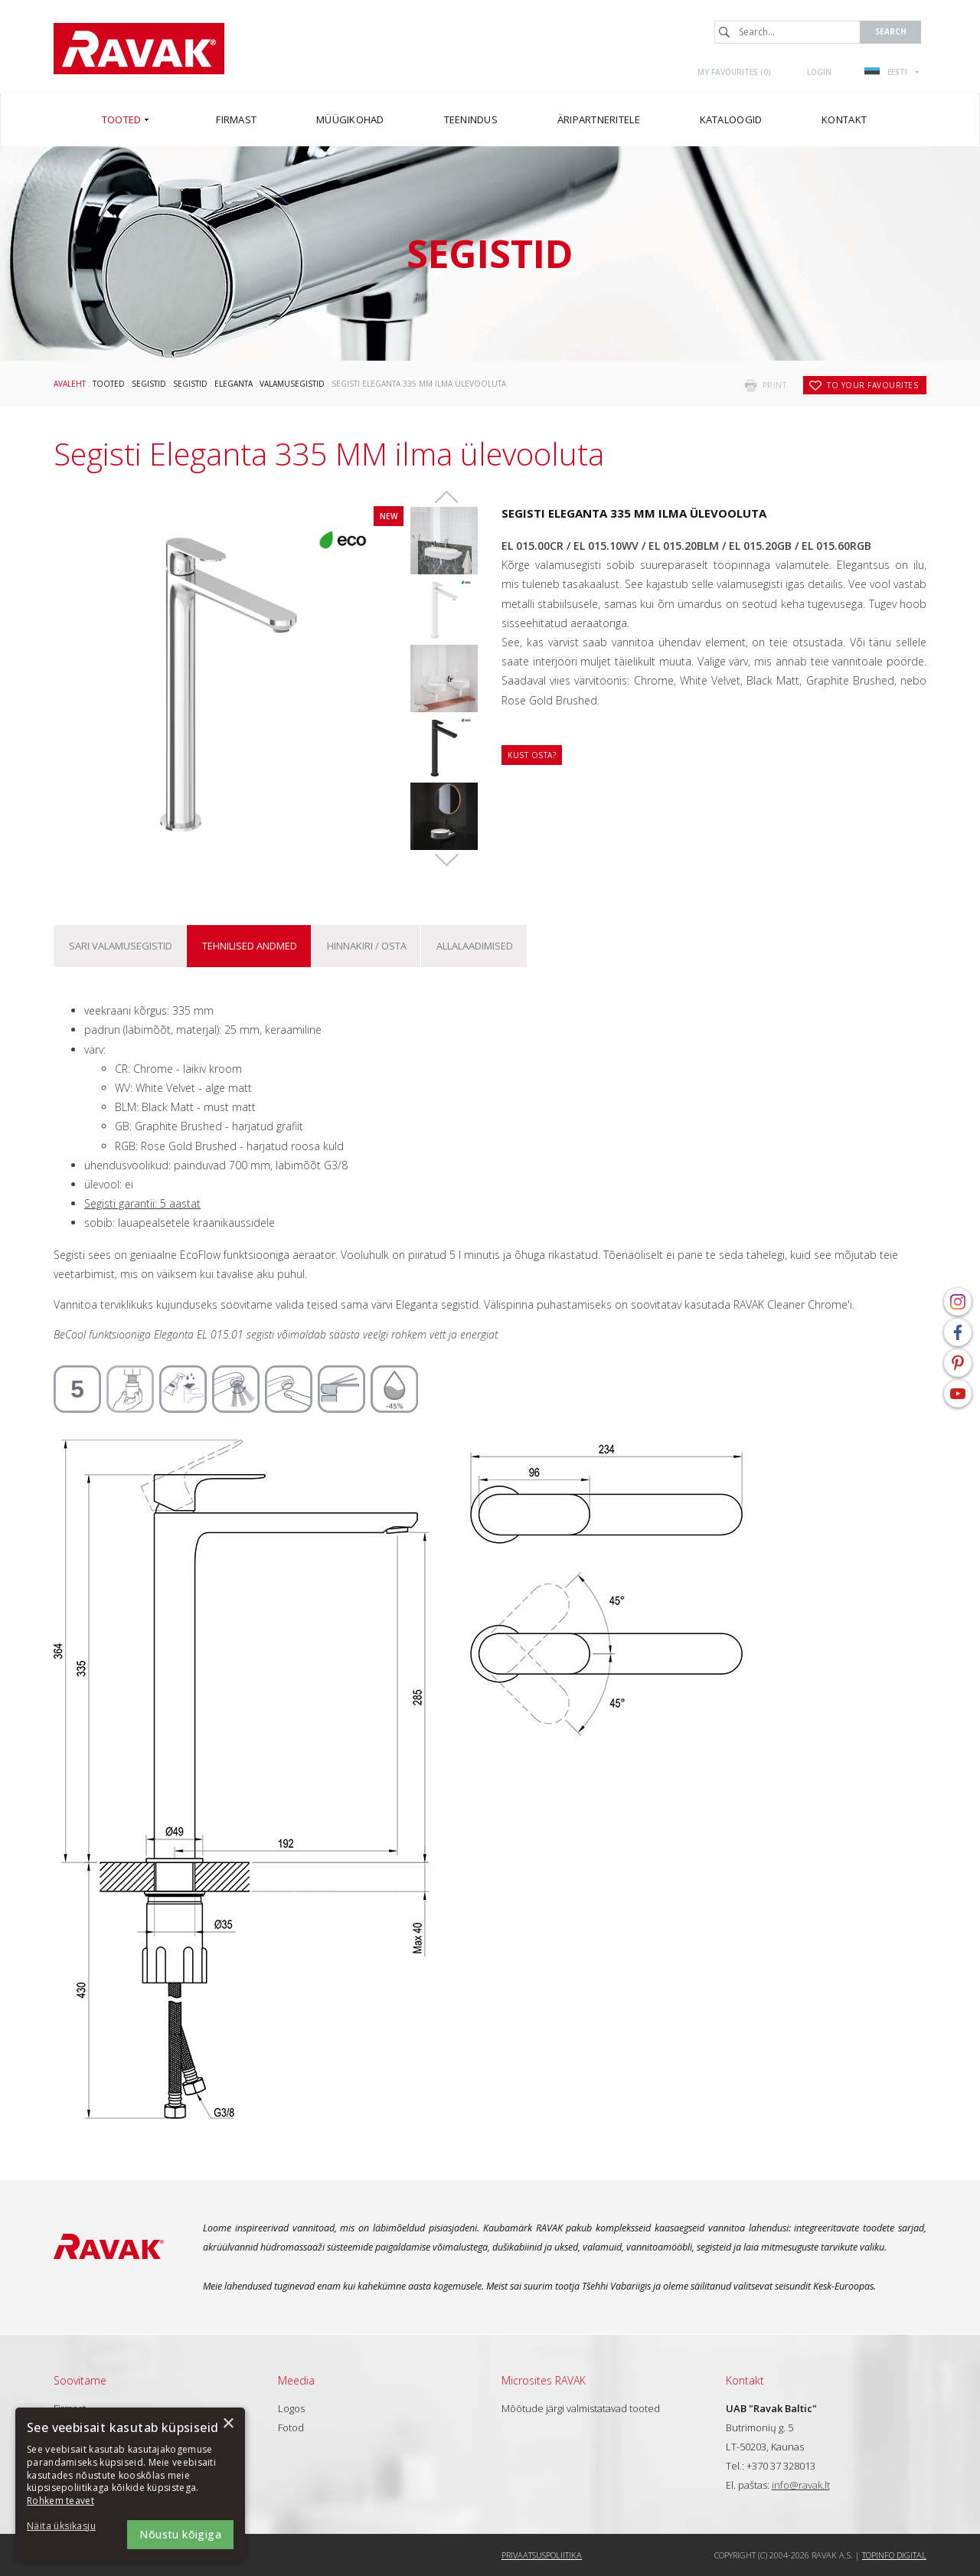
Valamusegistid (292, 383)
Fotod (291, 2427)
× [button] (228, 2424)
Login (819, 72)
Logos (291, 2408)
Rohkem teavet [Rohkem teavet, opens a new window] (60, 2500)
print (775, 385)
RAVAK (139, 48)
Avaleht (70, 383)
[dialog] (130, 2484)
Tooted (109, 383)
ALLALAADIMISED (474, 946)
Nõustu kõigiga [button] (180, 2534)
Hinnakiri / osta (367, 946)
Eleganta (233, 383)
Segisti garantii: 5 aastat (142, 1203)
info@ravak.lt (801, 2485)
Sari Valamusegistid (120, 946)
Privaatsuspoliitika (541, 2555)
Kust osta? (532, 755)
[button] (69, 2526)
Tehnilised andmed (249, 946)
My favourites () (734, 72)
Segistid (149, 383)
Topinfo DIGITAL (894, 2555)
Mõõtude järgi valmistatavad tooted (580, 2408)
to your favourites (872, 385)
